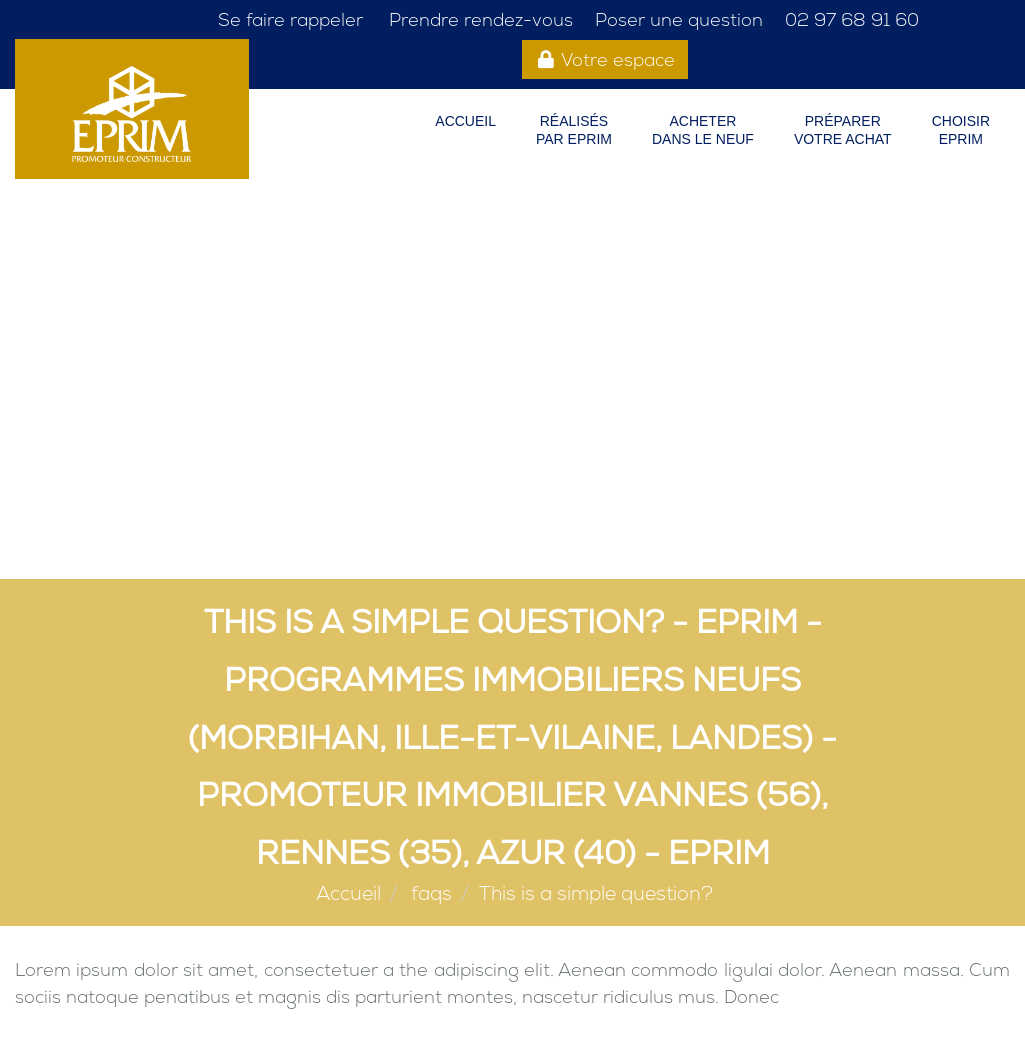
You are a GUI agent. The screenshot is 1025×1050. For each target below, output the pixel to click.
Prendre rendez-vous (478, 19)
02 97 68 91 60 (849, 19)
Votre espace (605, 59)
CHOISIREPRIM (961, 130)
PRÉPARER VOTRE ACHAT (843, 130)
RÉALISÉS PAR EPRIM (574, 130)
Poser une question (676, 19)
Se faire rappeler (288, 19)
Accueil (465, 121)
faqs (431, 893)
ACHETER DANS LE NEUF (703, 130)
